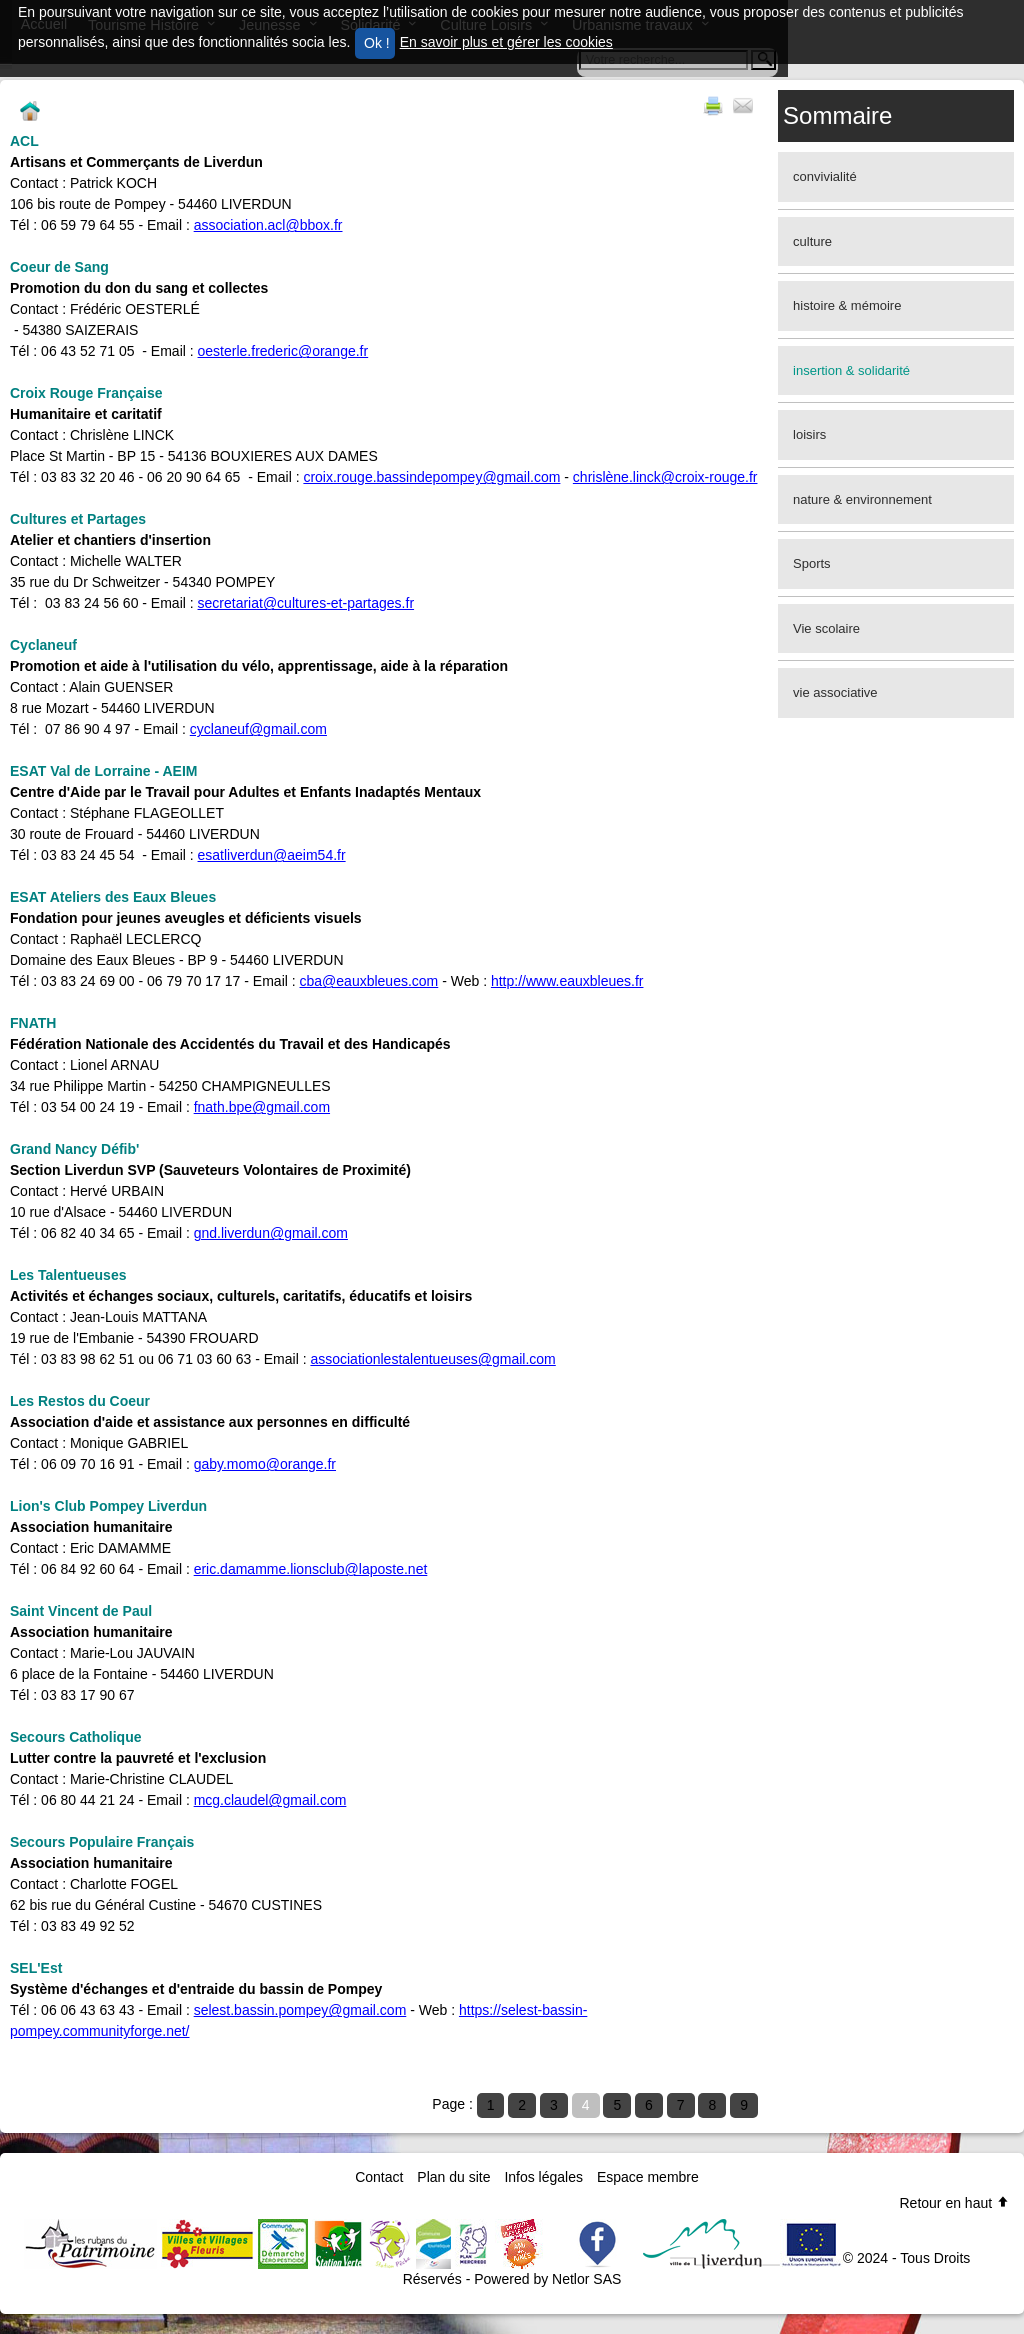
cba (311, 981)
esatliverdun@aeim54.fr (272, 855)
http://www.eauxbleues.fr (567, 981)
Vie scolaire (826, 628)
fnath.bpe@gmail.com (262, 1107)
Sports (812, 563)
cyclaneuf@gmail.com (258, 729)
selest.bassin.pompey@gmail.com (300, 2010)
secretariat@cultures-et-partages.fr (306, 603)
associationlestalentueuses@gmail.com (432, 1359)
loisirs (809, 434)
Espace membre (648, 2177)
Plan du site (453, 2177)
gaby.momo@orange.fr (265, 1464)
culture (812, 241)
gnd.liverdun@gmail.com (271, 1233)
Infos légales (543, 2177)
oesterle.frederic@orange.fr (283, 351)
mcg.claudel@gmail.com (270, 1800)
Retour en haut (954, 2203)
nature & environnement (862, 499)
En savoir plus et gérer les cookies (506, 42)
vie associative (835, 692)
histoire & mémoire (847, 305)
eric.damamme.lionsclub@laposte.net (311, 1569)
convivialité (825, 176)
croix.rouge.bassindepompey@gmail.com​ (431, 477)
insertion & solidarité (851, 370)
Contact (379, 2177)
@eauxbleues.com (380, 981)
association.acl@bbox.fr (268, 225)
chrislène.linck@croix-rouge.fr (665, 477)
